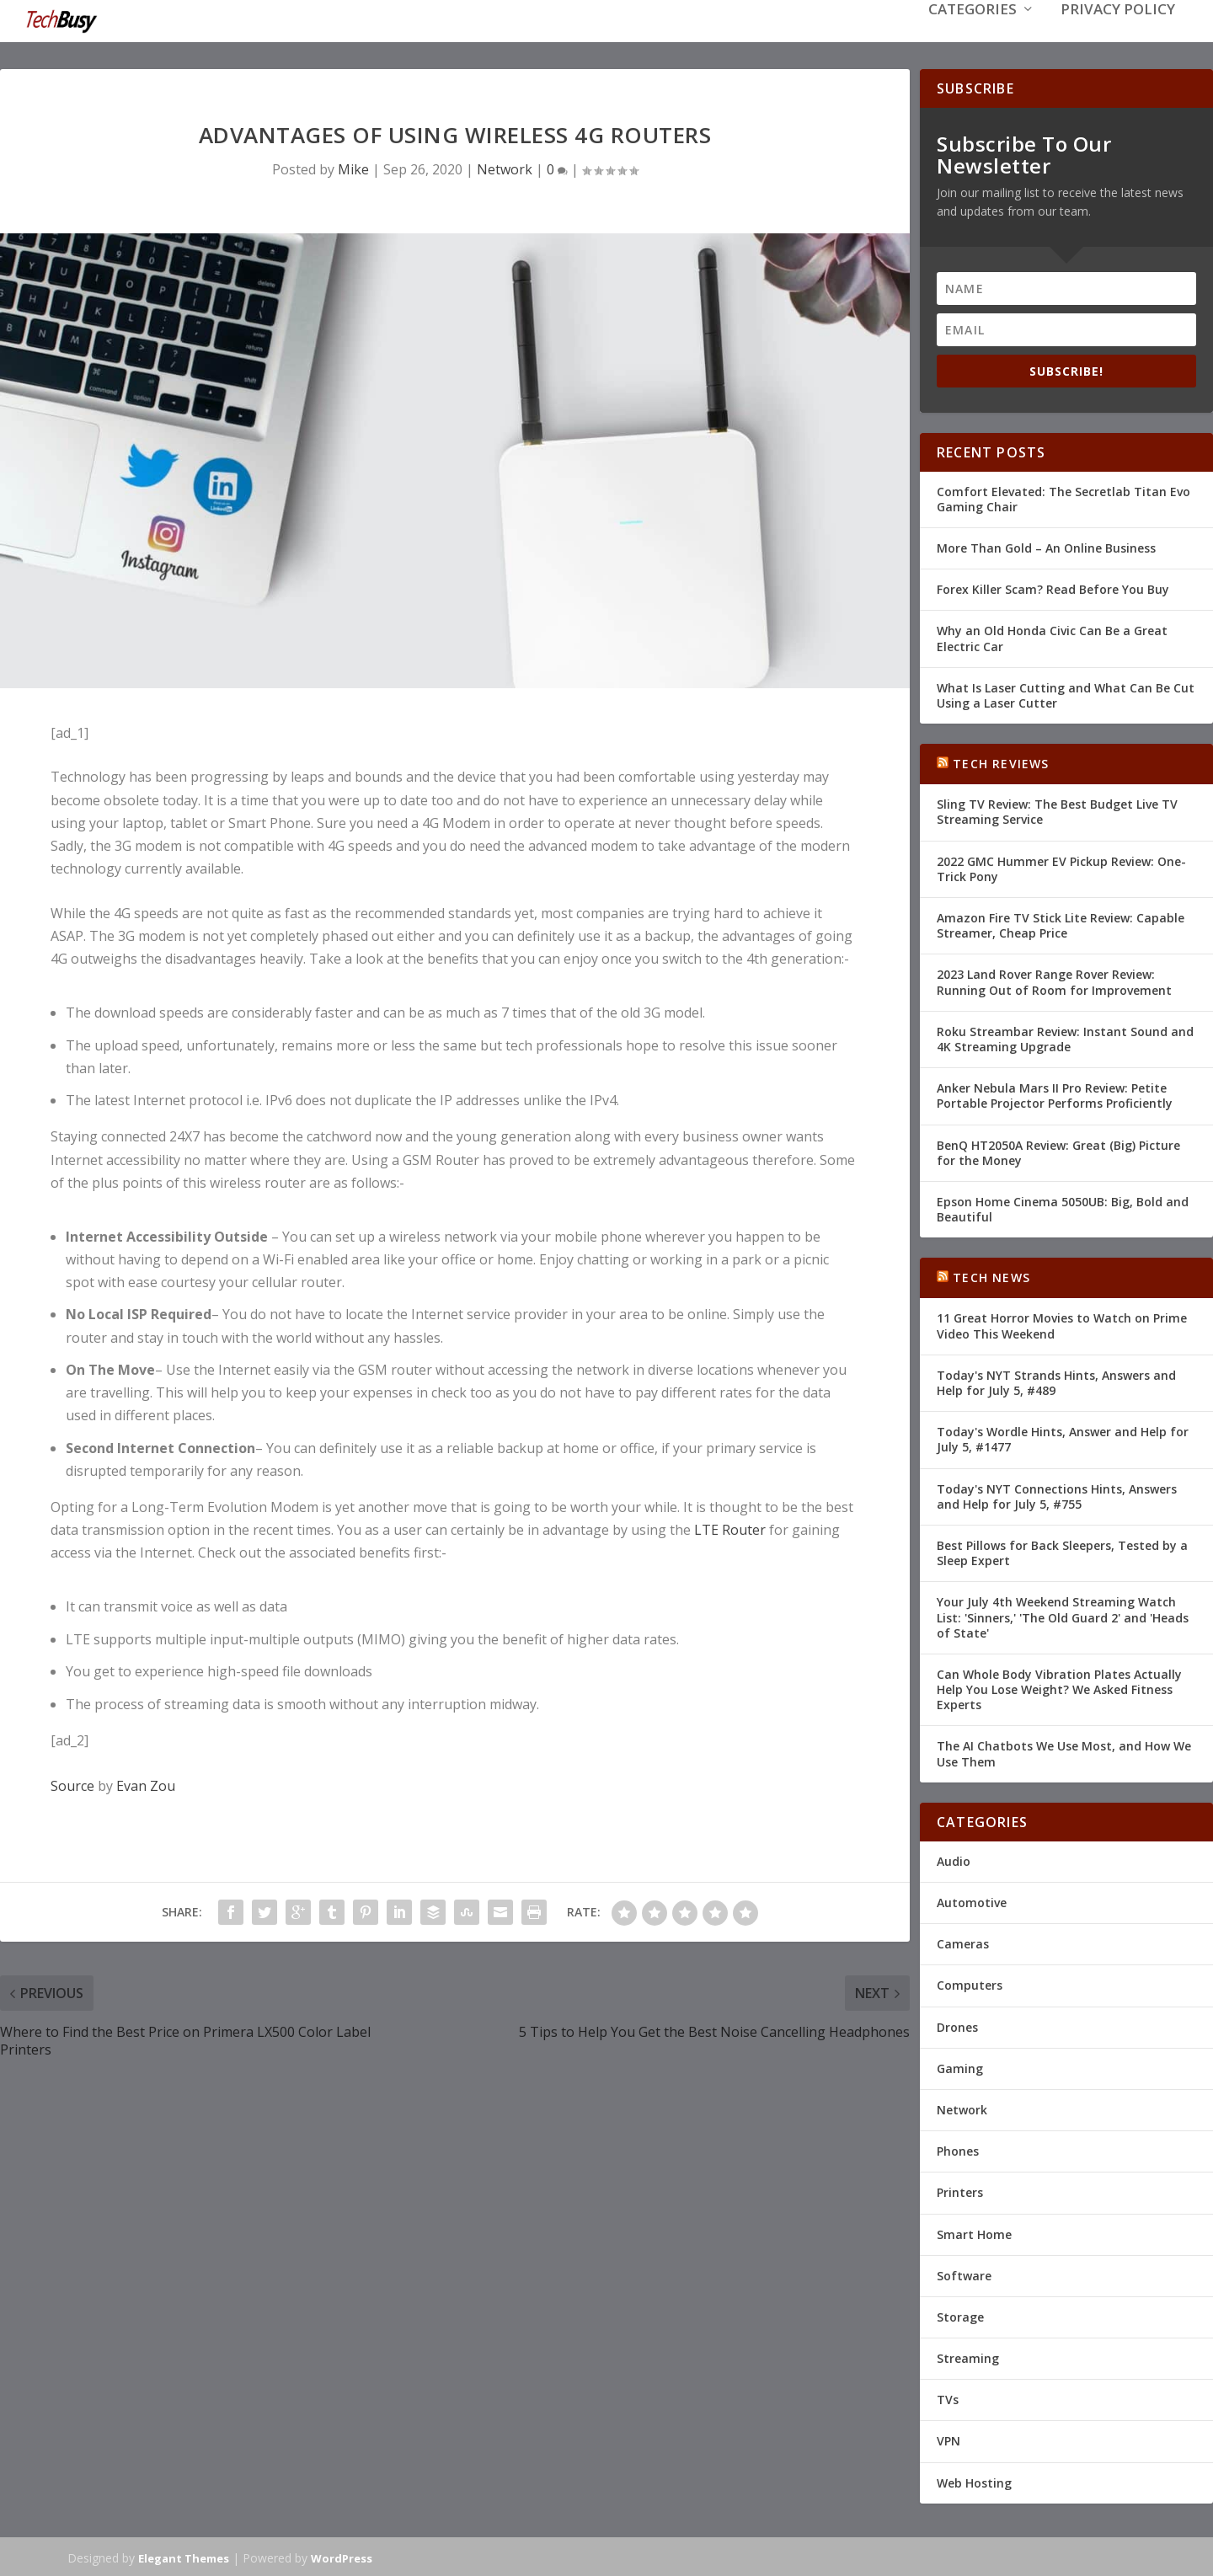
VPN (948, 2439)
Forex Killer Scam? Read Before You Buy (1053, 588)
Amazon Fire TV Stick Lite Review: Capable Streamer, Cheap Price (1060, 923)
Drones (957, 2026)
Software (964, 2274)
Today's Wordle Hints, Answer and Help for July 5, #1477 (1063, 1437)
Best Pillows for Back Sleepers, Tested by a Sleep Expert (1062, 1551)
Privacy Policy (1118, 35)
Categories (972, 35)
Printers (960, 2191)
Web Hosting (974, 2481)
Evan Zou (145, 1784)
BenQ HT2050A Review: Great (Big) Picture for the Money (1058, 1150)
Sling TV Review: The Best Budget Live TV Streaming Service (1057, 810)
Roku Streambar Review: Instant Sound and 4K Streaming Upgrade (1065, 1037)
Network (504, 167)
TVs (948, 2398)
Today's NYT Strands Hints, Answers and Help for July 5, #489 (1056, 1381)
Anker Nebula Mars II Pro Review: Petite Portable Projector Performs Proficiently (1055, 1093)
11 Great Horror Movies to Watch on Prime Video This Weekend (1062, 1323)
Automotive (972, 1901)
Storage (960, 2315)
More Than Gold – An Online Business (1046, 546)
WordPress (341, 2556)
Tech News (991, 1276)
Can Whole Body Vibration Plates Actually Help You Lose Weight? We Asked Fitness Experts (1059, 1688)
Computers (969, 1983)
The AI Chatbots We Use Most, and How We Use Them (1064, 1751)
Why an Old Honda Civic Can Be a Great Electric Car (1052, 636)
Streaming (968, 2357)
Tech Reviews (1001, 762)
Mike (353, 167)
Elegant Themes (183, 2556)
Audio (953, 1860)
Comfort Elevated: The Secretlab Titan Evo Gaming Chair (1063, 497)
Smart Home (974, 2232)
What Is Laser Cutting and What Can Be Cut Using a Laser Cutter (1065, 693)
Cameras (963, 1942)
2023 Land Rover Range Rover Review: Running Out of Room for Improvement (1054, 980)
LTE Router (730, 1528)
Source (72, 1784)
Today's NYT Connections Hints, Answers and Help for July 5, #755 (1057, 1494)
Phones (958, 2149)
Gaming (960, 2067)
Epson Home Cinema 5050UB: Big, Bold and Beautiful (1063, 1207)
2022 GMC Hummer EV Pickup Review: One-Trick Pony (1061, 867)
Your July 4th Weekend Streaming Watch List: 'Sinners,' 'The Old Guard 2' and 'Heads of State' (1063, 1615)
